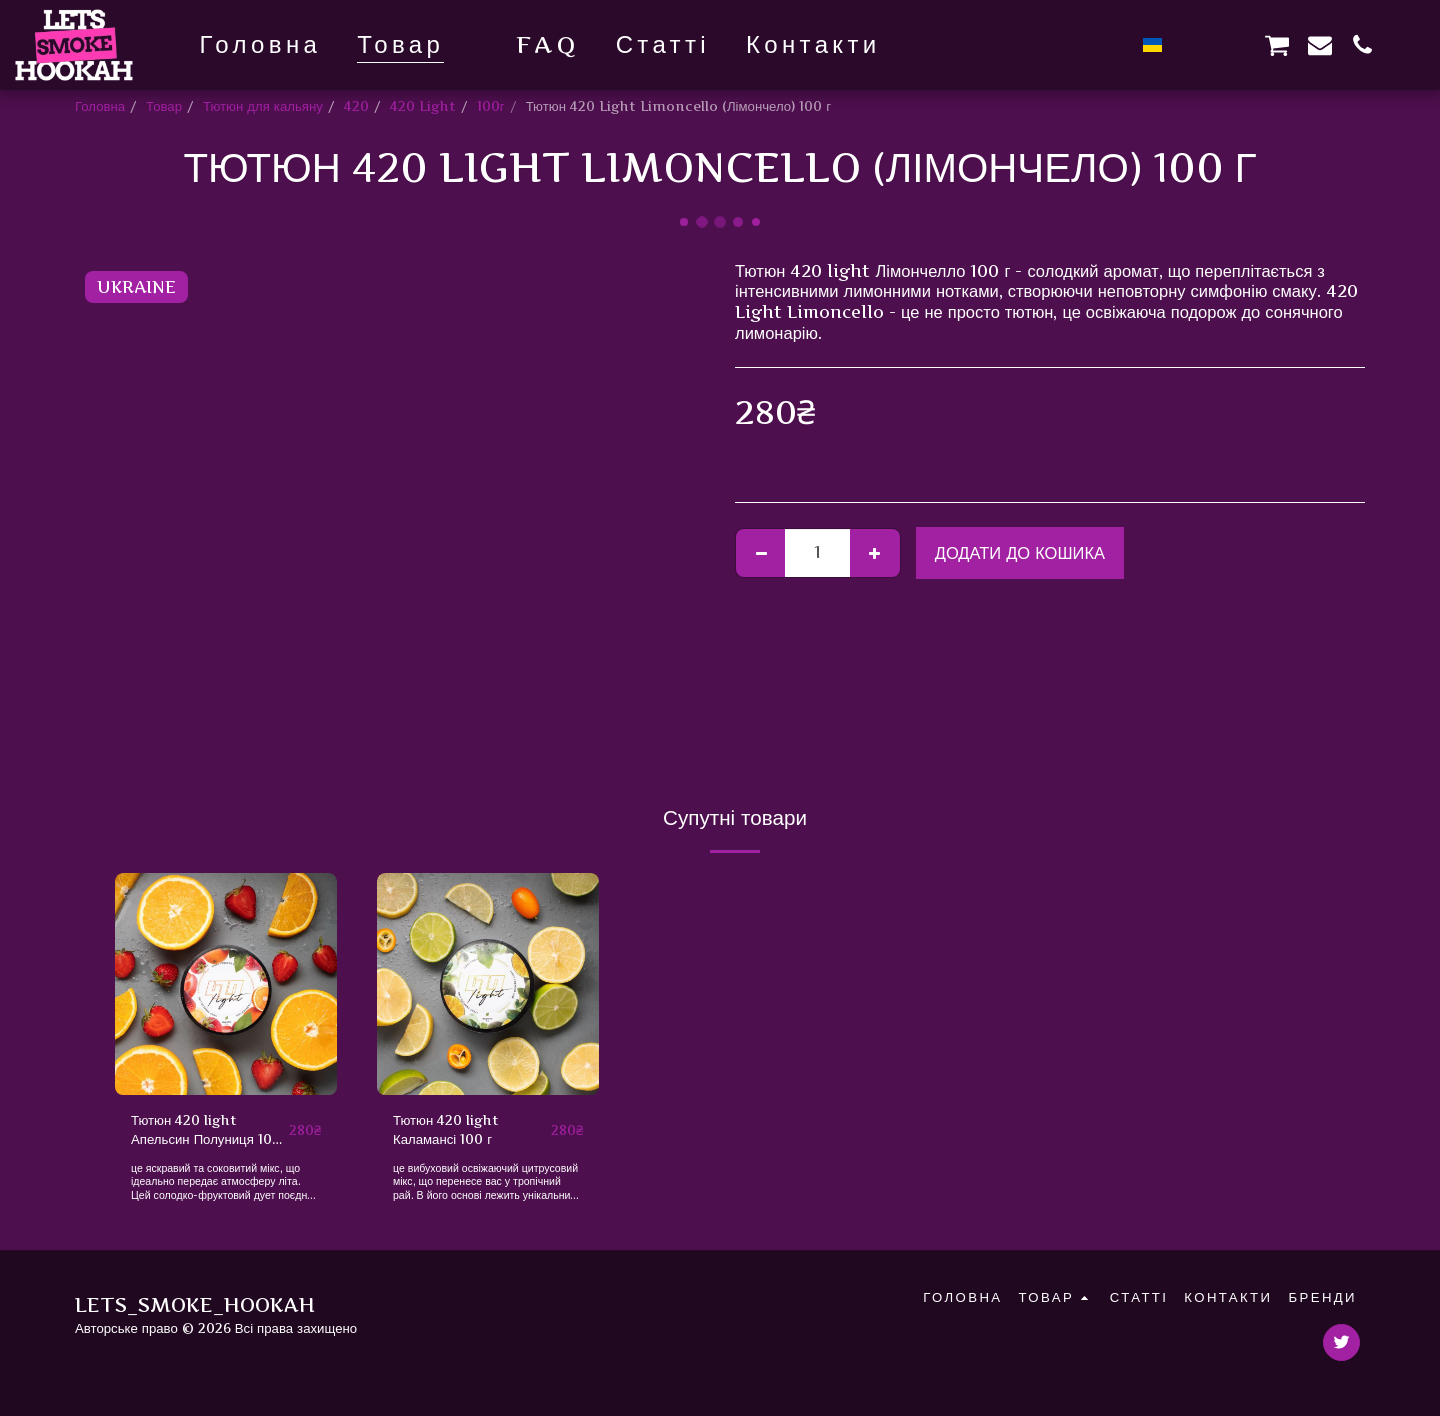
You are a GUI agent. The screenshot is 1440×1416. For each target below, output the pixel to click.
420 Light (423, 106)
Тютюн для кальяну (263, 106)
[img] (226, 984)
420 (356, 106)
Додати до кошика (1020, 553)
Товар (164, 106)
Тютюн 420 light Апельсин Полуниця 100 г (206, 1131)
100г (491, 106)
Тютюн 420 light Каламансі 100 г (446, 1130)
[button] (1192, 44)
